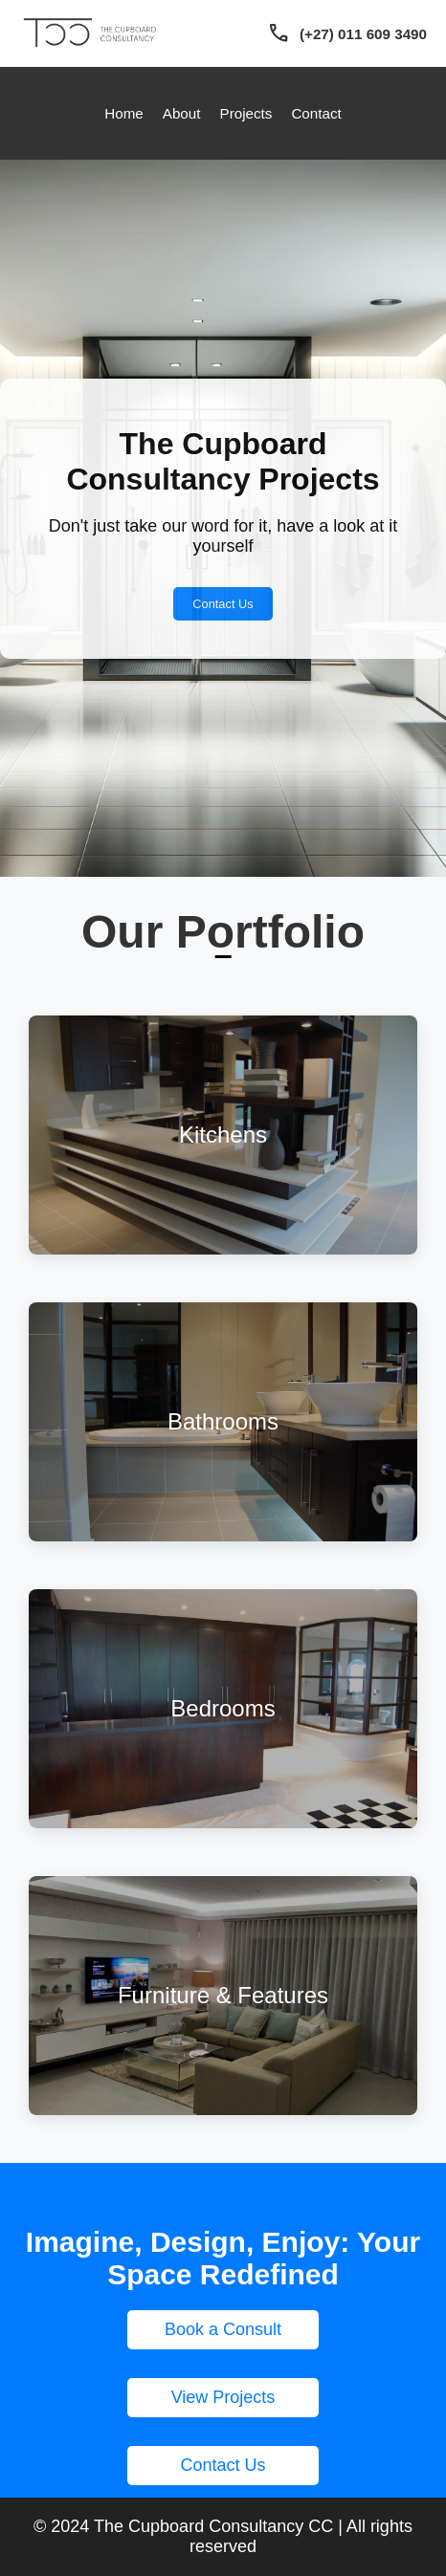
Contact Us (222, 604)
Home (124, 113)
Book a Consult (223, 2329)
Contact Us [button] (222, 2465)
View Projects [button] (223, 2397)
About (182, 113)
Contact (316, 113)
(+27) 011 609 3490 (363, 34)
